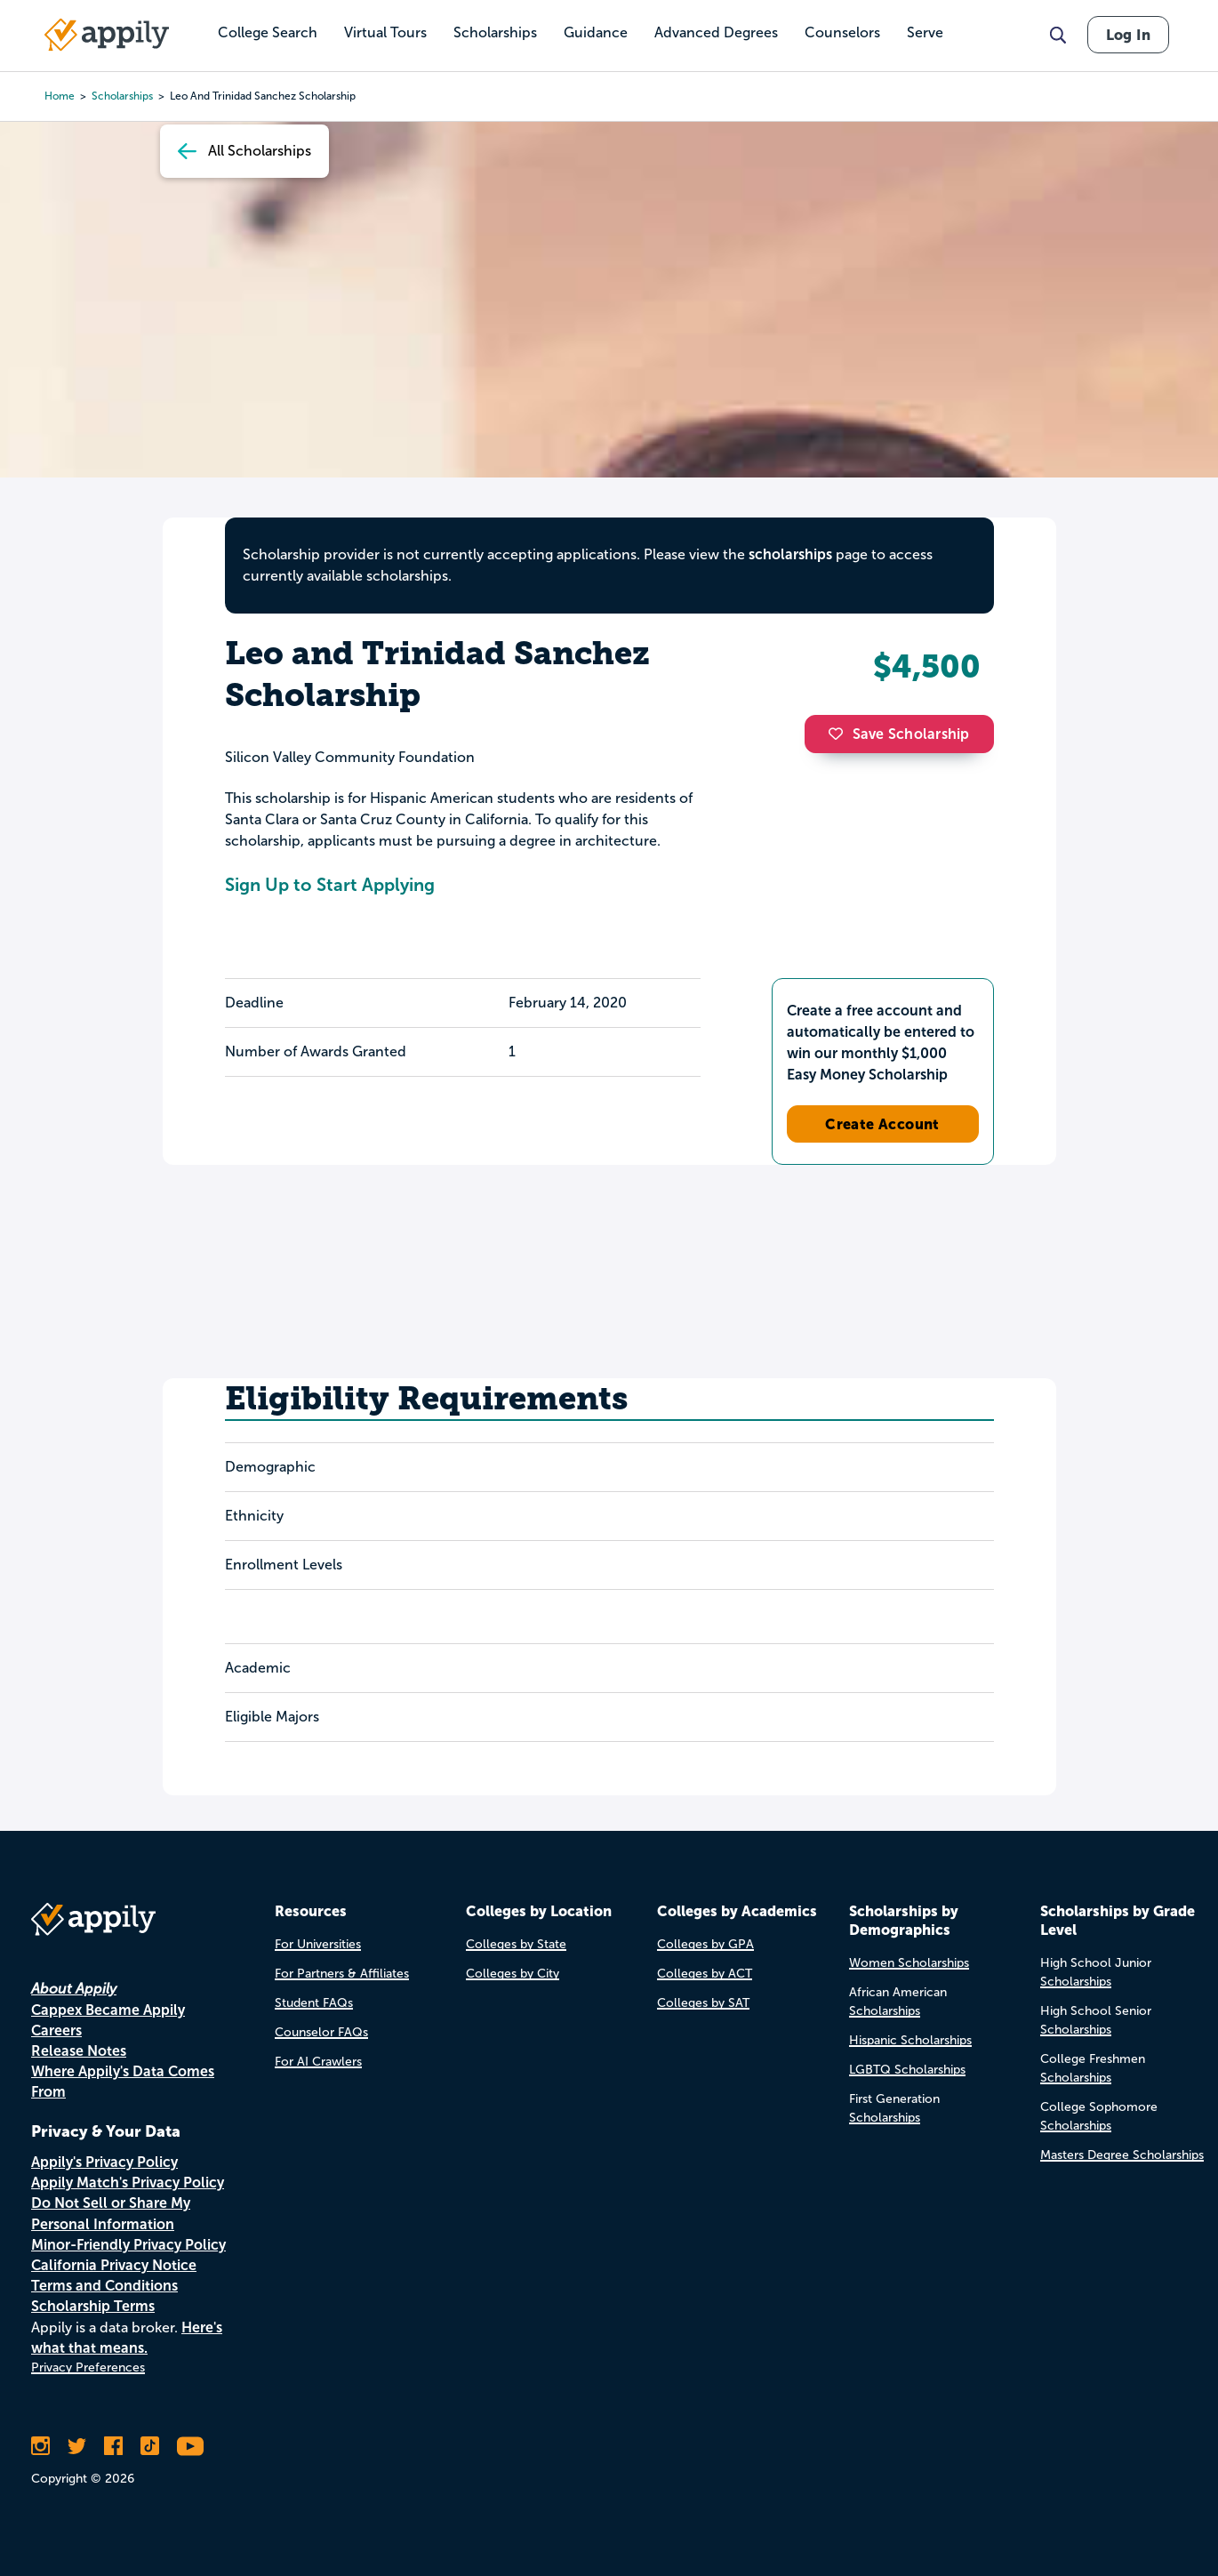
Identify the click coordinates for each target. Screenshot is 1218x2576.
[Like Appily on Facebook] (113, 2446)
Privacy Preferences (88, 2367)
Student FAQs (314, 2003)
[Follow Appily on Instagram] (40, 2446)
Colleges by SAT (703, 2003)
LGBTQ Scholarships (907, 2069)
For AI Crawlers (318, 2061)
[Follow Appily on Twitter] (77, 2446)
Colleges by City (512, 1973)
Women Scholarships (909, 1963)
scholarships (790, 554)
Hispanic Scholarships (910, 2040)
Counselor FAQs (321, 2032)
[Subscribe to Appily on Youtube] (190, 2446)
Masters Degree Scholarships (1122, 2155)
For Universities (318, 1944)
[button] (840, 733)
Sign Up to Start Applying (330, 885)
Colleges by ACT (704, 1973)
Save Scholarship (899, 734)
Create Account (882, 1124)
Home (59, 96)
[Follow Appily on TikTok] (149, 2446)
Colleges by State (516, 1944)
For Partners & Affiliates (342, 1973)
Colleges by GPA (705, 1944)
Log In (1128, 35)
